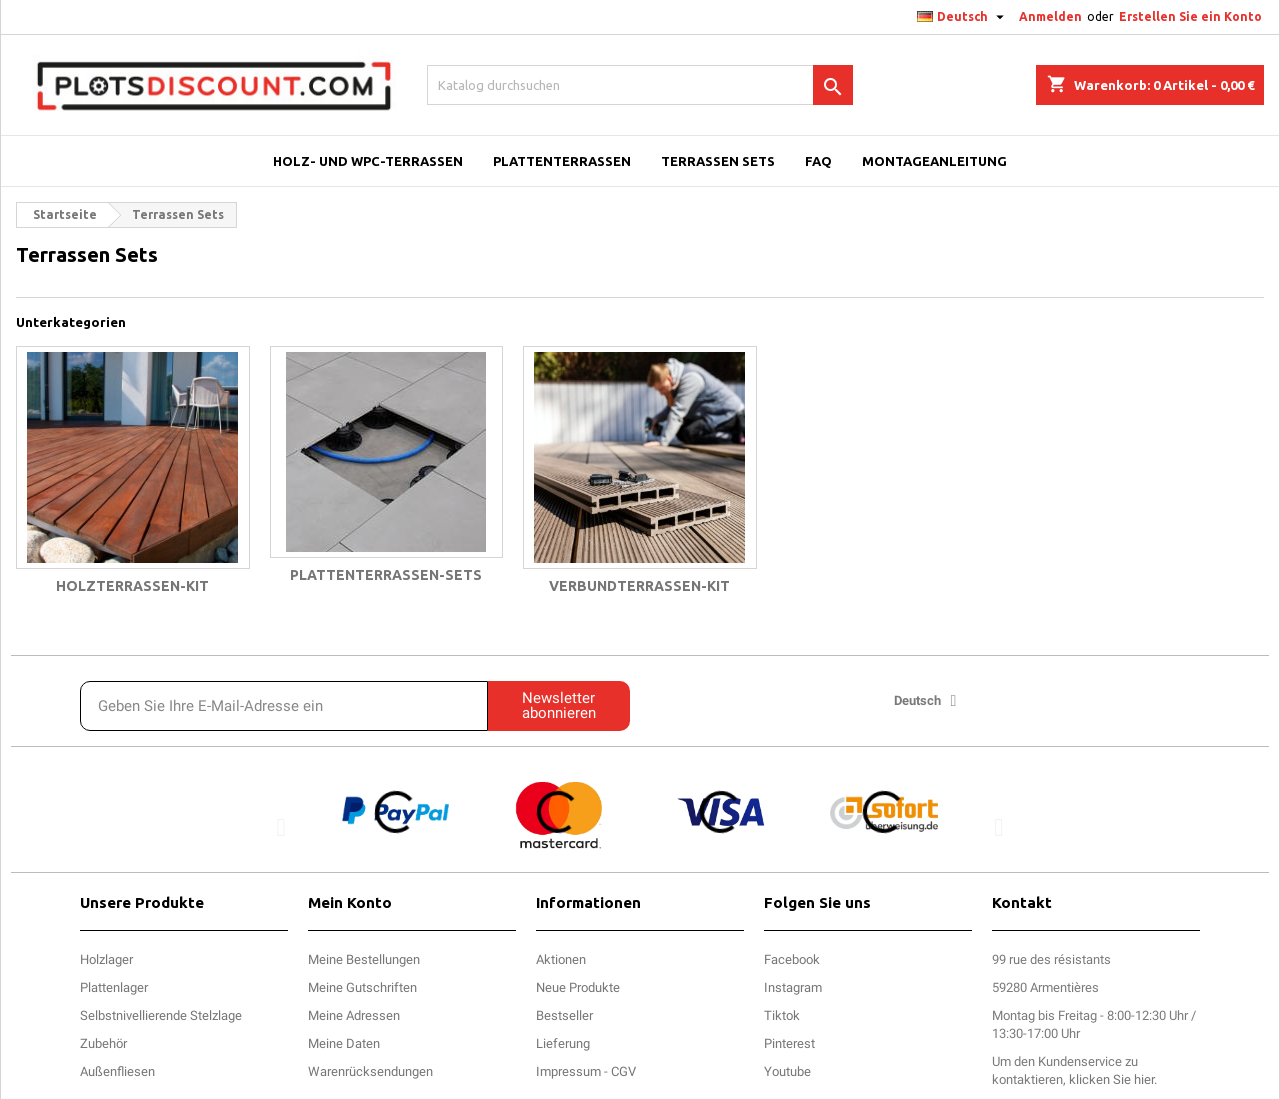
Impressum (568, 1071)
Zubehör (103, 1043)
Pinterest (789, 1043)
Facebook (792, 959)
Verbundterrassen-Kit (639, 586)
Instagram (793, 987)
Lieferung (563, 1043)
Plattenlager (114, 987)
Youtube (787, 1071)
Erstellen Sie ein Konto (1190, 16)
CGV (623, 1071)
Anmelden (1050, 16)
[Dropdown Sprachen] (963, 17)
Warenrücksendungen (370, 1071)
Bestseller (564, 1015)
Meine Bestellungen (364, 959)
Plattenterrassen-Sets (386, 575)
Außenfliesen (117, 1071)
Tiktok (782, 1015)
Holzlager (106, 959)
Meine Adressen (354, 1015)
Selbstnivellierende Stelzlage (161, 1015)
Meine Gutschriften (362, 987)
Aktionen (561, 959)
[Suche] (640, 85)
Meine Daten (344, 1043)
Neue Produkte (578, 987)
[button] (281, 826)
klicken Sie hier (1111, 1079)
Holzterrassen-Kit (132, 586)
